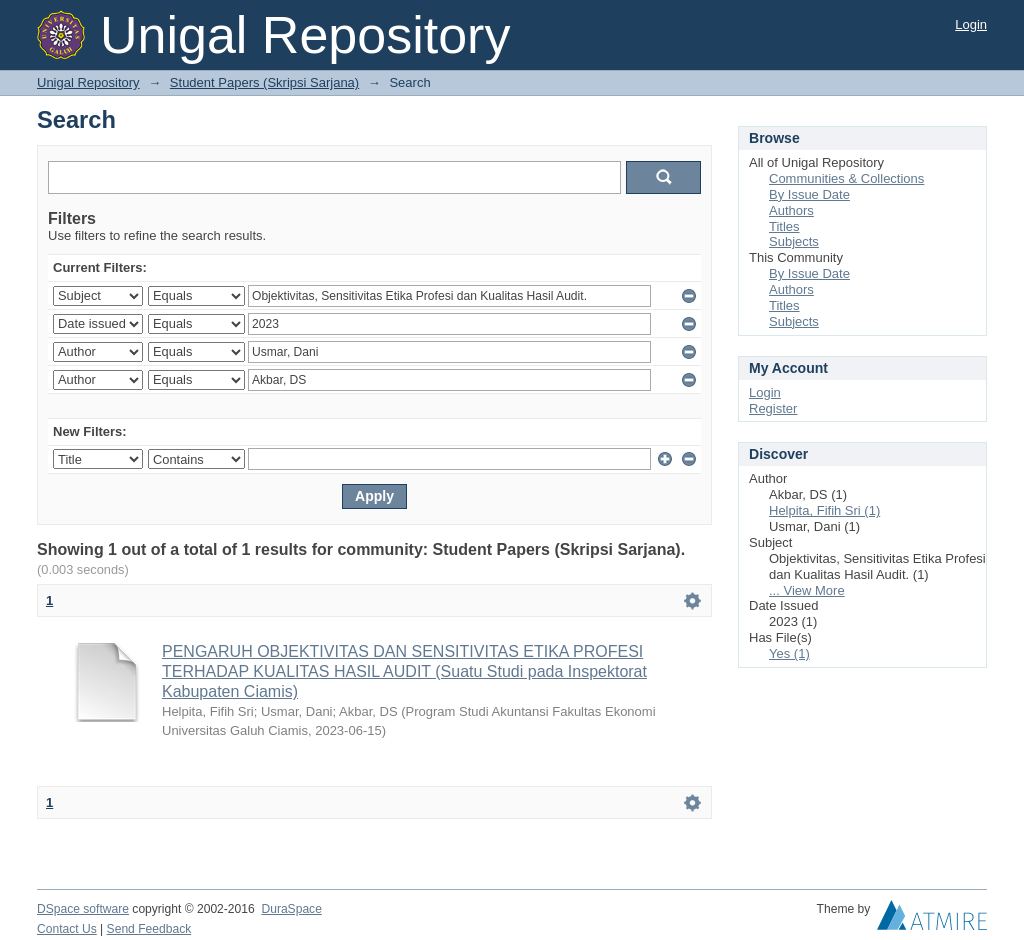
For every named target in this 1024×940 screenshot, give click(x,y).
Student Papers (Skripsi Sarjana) (264, 82)
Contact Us (67, 929)
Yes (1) (789, 653)
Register (773, 408)
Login (971, 24)
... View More (807, 590)
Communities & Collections (846, 178)
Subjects (794, 241)
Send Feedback (149, 929)
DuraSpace (291, 909)
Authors (791, 210)
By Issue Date (809, 194)
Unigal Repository (88, 82)
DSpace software (83, 909)
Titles (784, 226)
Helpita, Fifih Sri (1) (824, 510)
